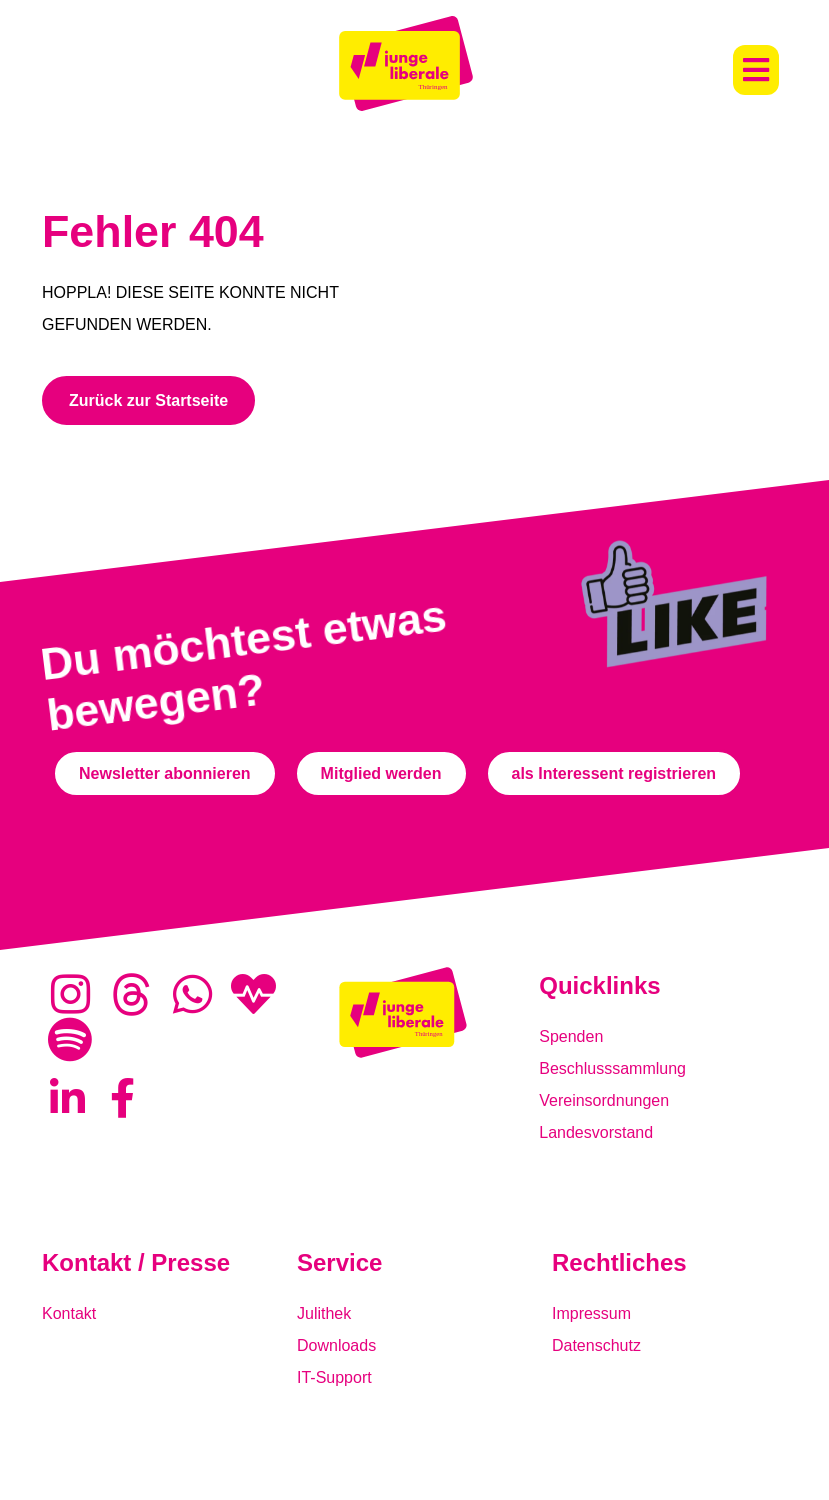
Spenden (571, 1036)
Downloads (336, 1345)
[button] (756, 70)
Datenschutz (596, 1345)
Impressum (591, 1313)
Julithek (324, 1313)
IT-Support (334, 1377)
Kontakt (69, 1313)
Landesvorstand (596, 1132)
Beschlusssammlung (612, 1068)
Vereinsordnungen (604, 1100)
